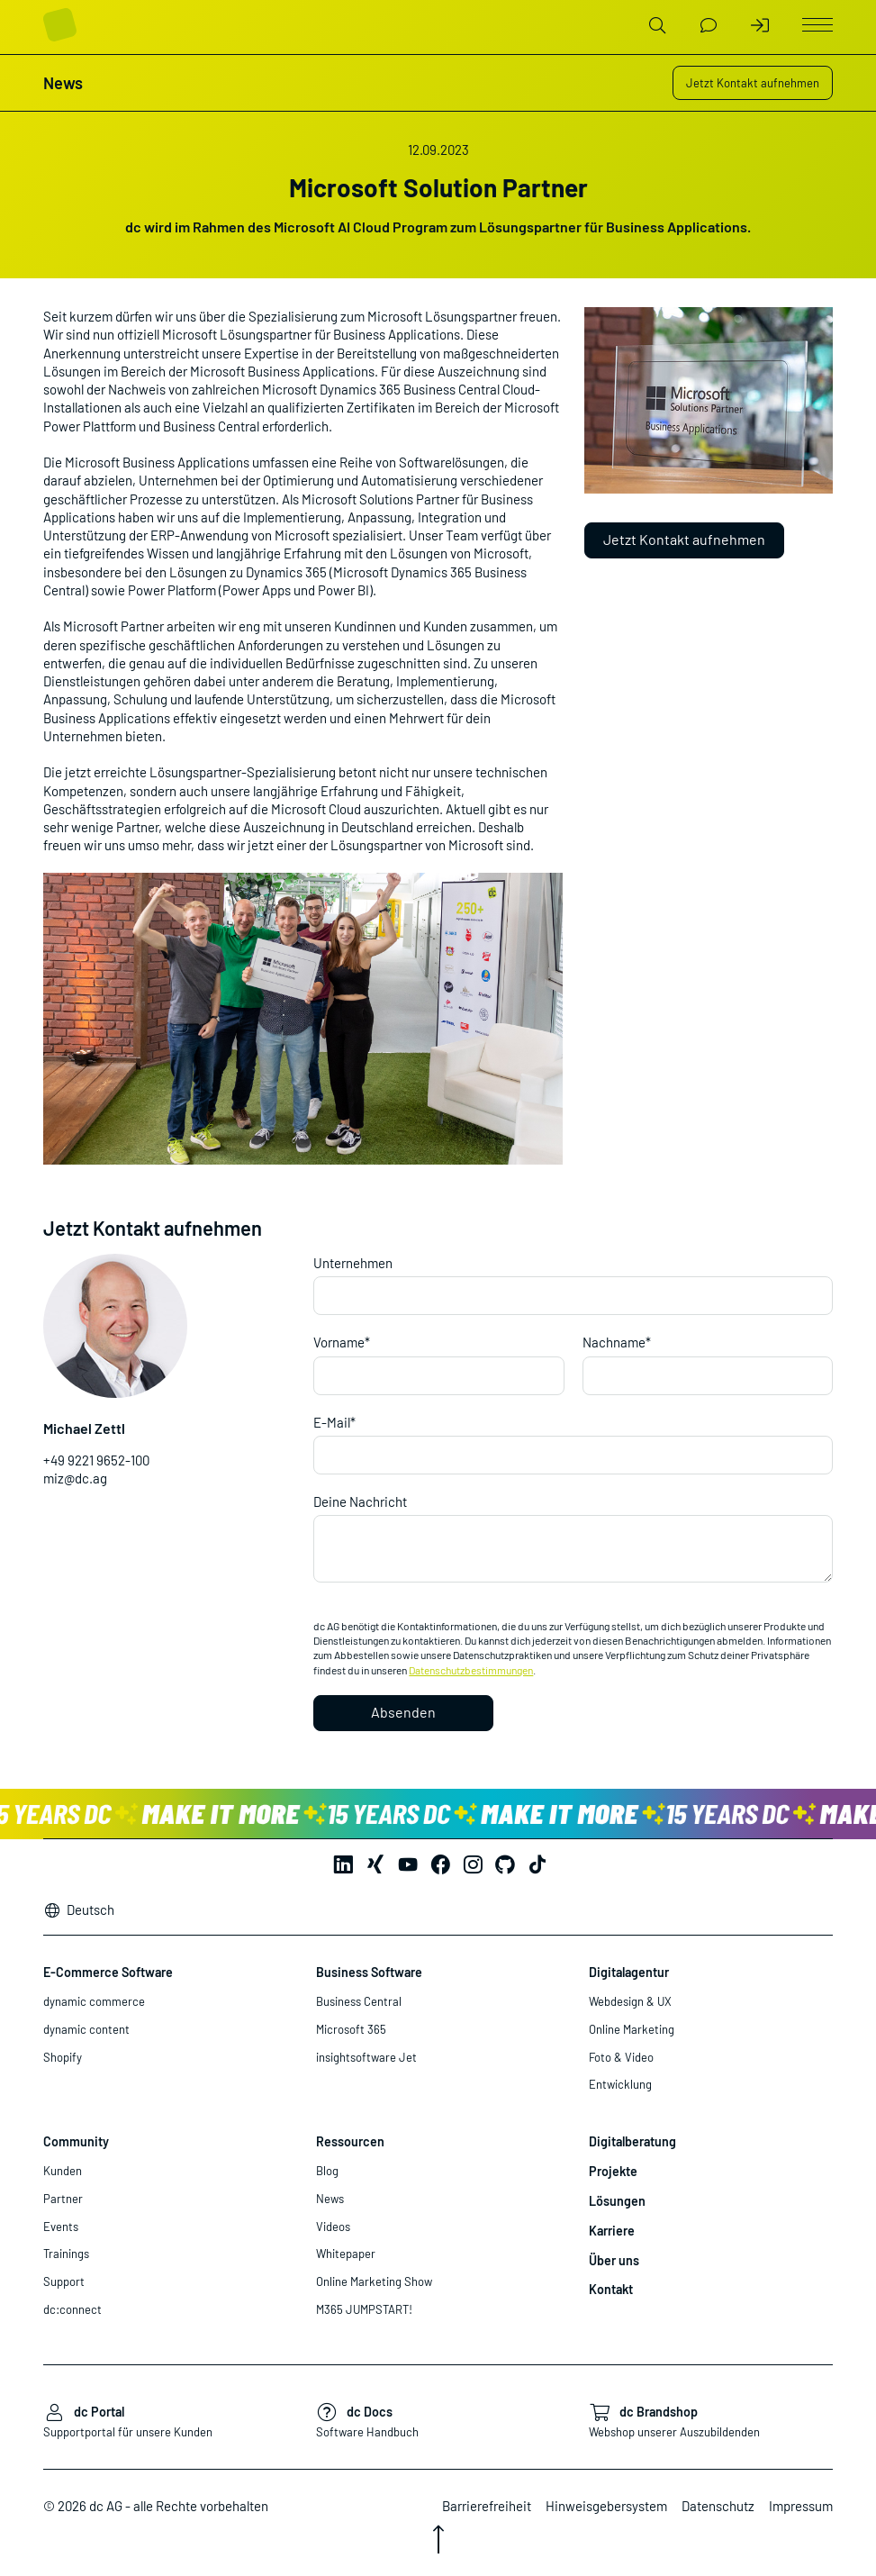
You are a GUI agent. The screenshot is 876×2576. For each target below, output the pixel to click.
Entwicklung (620, 2084)
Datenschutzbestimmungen (471, 1670)
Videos (333, 2226)
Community (76, 2141)
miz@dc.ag (75, 1478)
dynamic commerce (94, 2001)
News (330, 2198)
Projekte (613, 2171)
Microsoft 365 (351, 2029)
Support (64, 2281)
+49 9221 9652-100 (96, 1460)
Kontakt (611, 2289)
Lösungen (617, 2201)
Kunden (62, 2170)
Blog (327, 2170)
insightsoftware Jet (366, 2057)
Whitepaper (345, 2253)
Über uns (614, 2260)
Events (60, 2226)
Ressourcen (350, 2141)
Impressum (801, 2506)
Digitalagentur (629, 1972)
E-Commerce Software (108, 1972)
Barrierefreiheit (486, 2506)
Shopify (62, 2057)
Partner (63, 2198)
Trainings (66, 2253)
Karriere (612, 2230)
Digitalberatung (632, 2141)
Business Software (369, 1972)
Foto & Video (621, 2057)
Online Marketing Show (374, 2281)
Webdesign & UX (630, 2001)
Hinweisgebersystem (606, 2506)
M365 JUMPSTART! (364, 2309)
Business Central (359, 2001)
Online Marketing (631, 2029)
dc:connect (72, 2309)
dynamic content (86, 2029)
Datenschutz (718, 2506)
